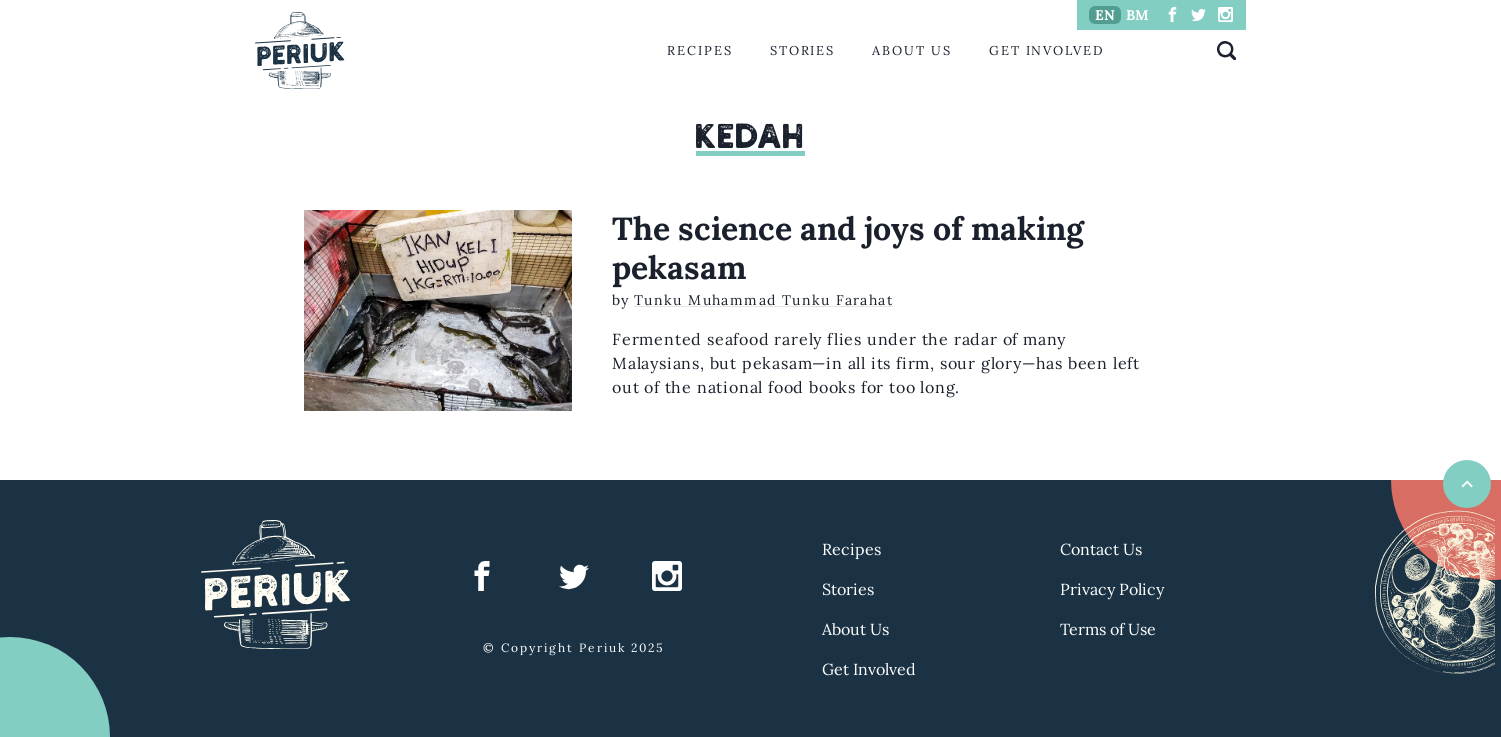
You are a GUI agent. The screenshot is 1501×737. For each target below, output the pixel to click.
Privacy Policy (1112, 589)
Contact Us (1101, 549)
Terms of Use (1108, 629)
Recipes (699, 50)
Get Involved (1047, 50)
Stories (802, 50)
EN (1105, 15)
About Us (911, 50)
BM (1137, 15)
